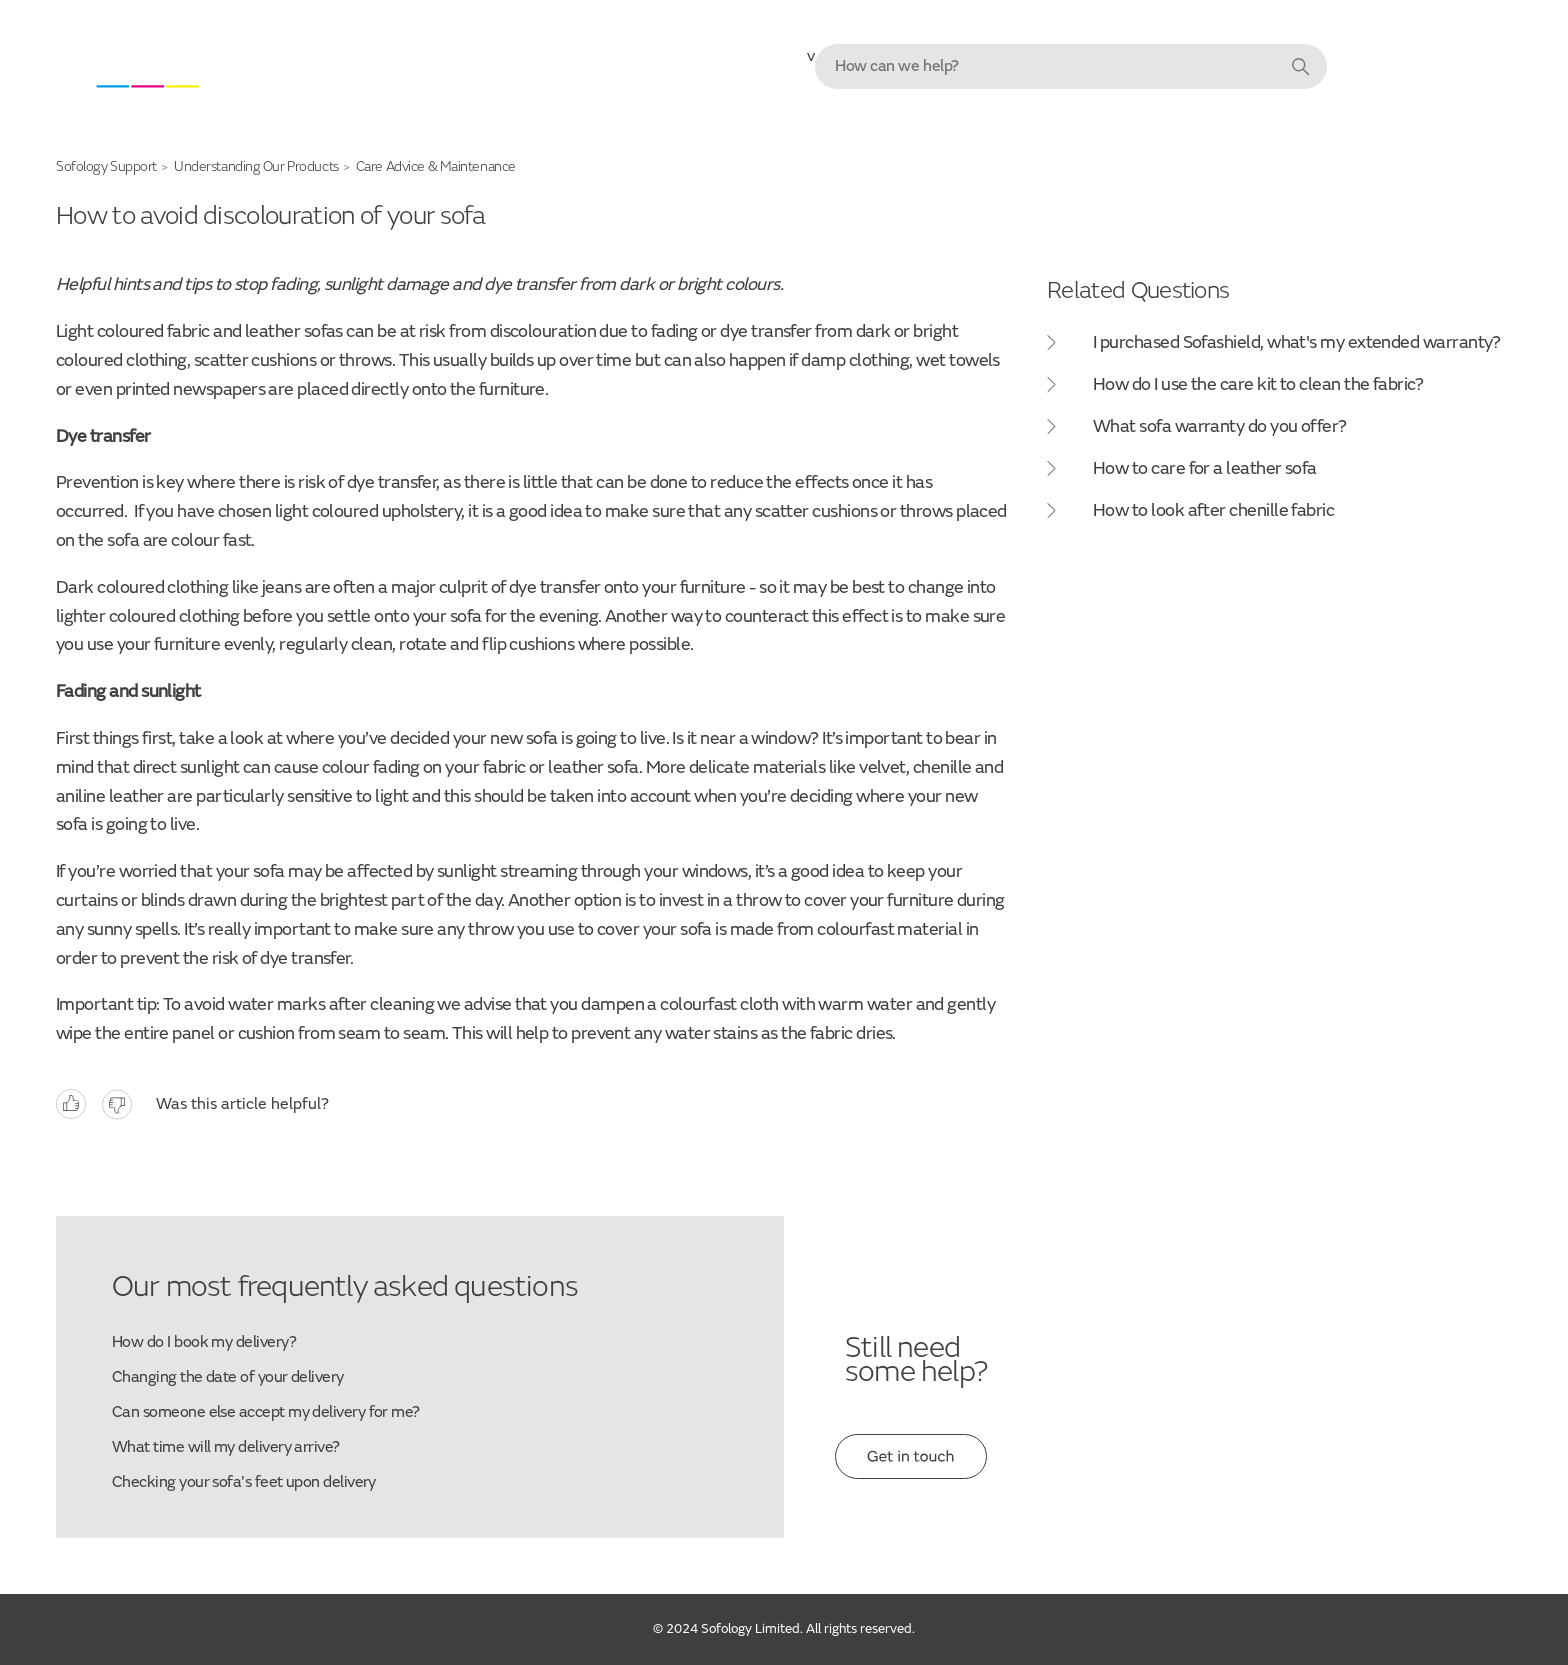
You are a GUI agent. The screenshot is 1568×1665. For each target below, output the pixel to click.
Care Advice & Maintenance (436, 166)
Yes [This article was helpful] (71, 1104)
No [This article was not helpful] (117, 1104)
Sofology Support (106, 166)
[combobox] (1071, 66)
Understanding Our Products (256, 166)
